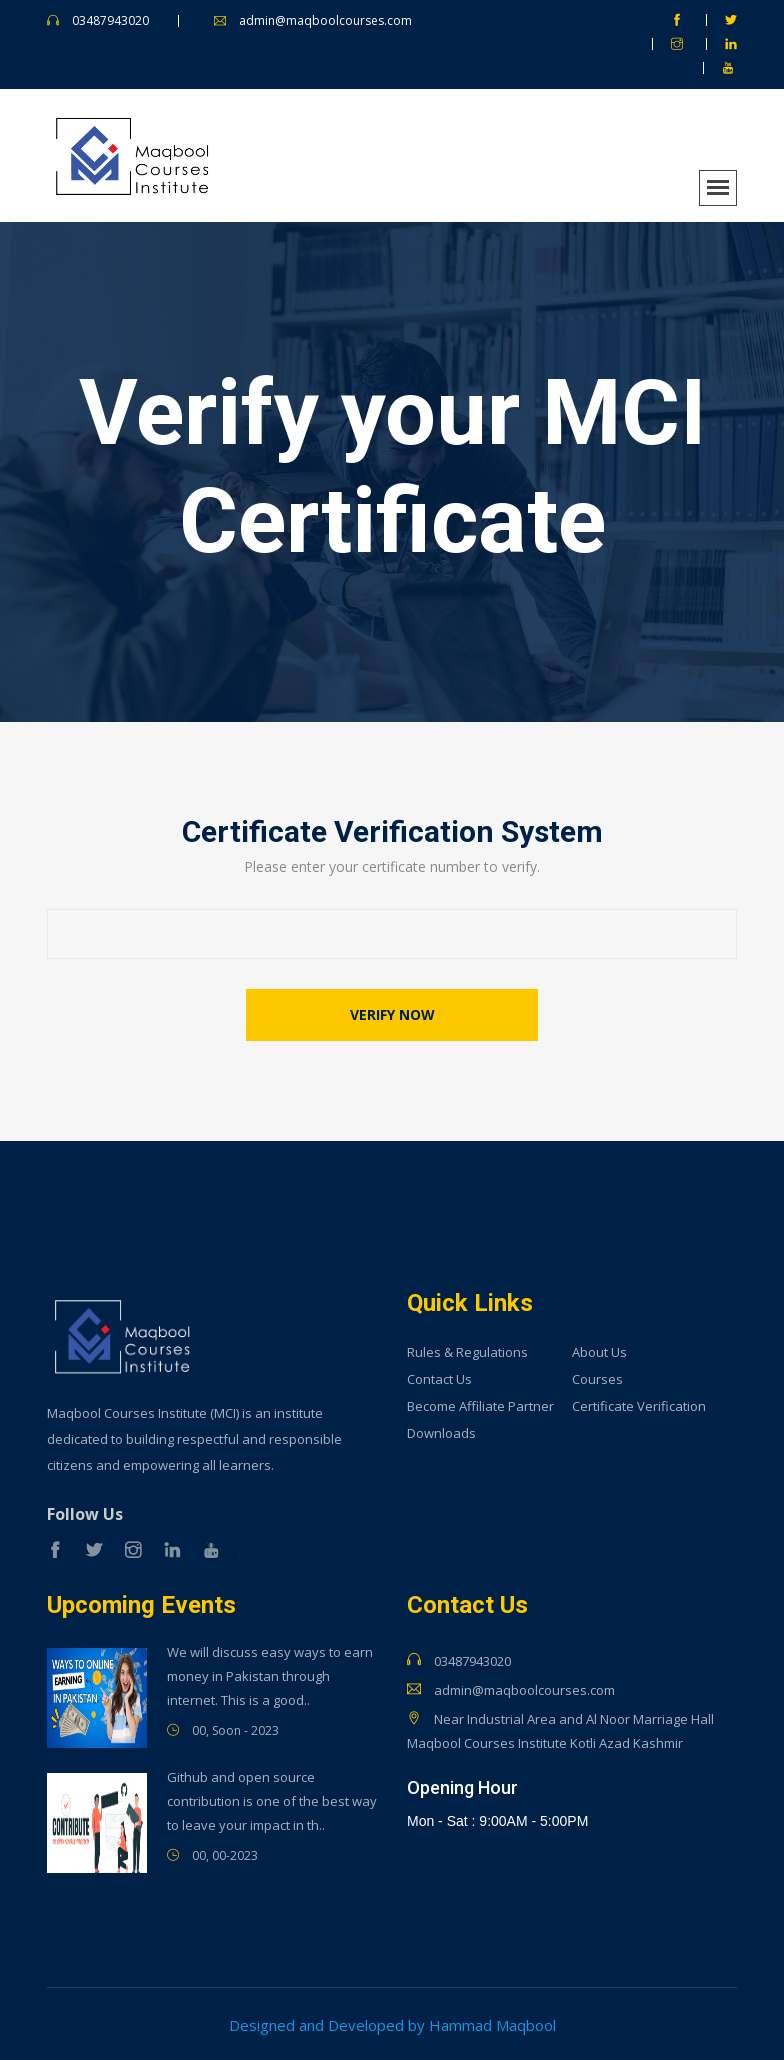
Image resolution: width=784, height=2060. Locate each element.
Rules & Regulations (467, 1350)
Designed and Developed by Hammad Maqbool (392, 2023)
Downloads (441, 1431)
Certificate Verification (639, 1404)
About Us (599, 1350)
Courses (597, 1377)
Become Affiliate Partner (480, 1404)
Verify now (392, 1012)
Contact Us (439, 1377)
